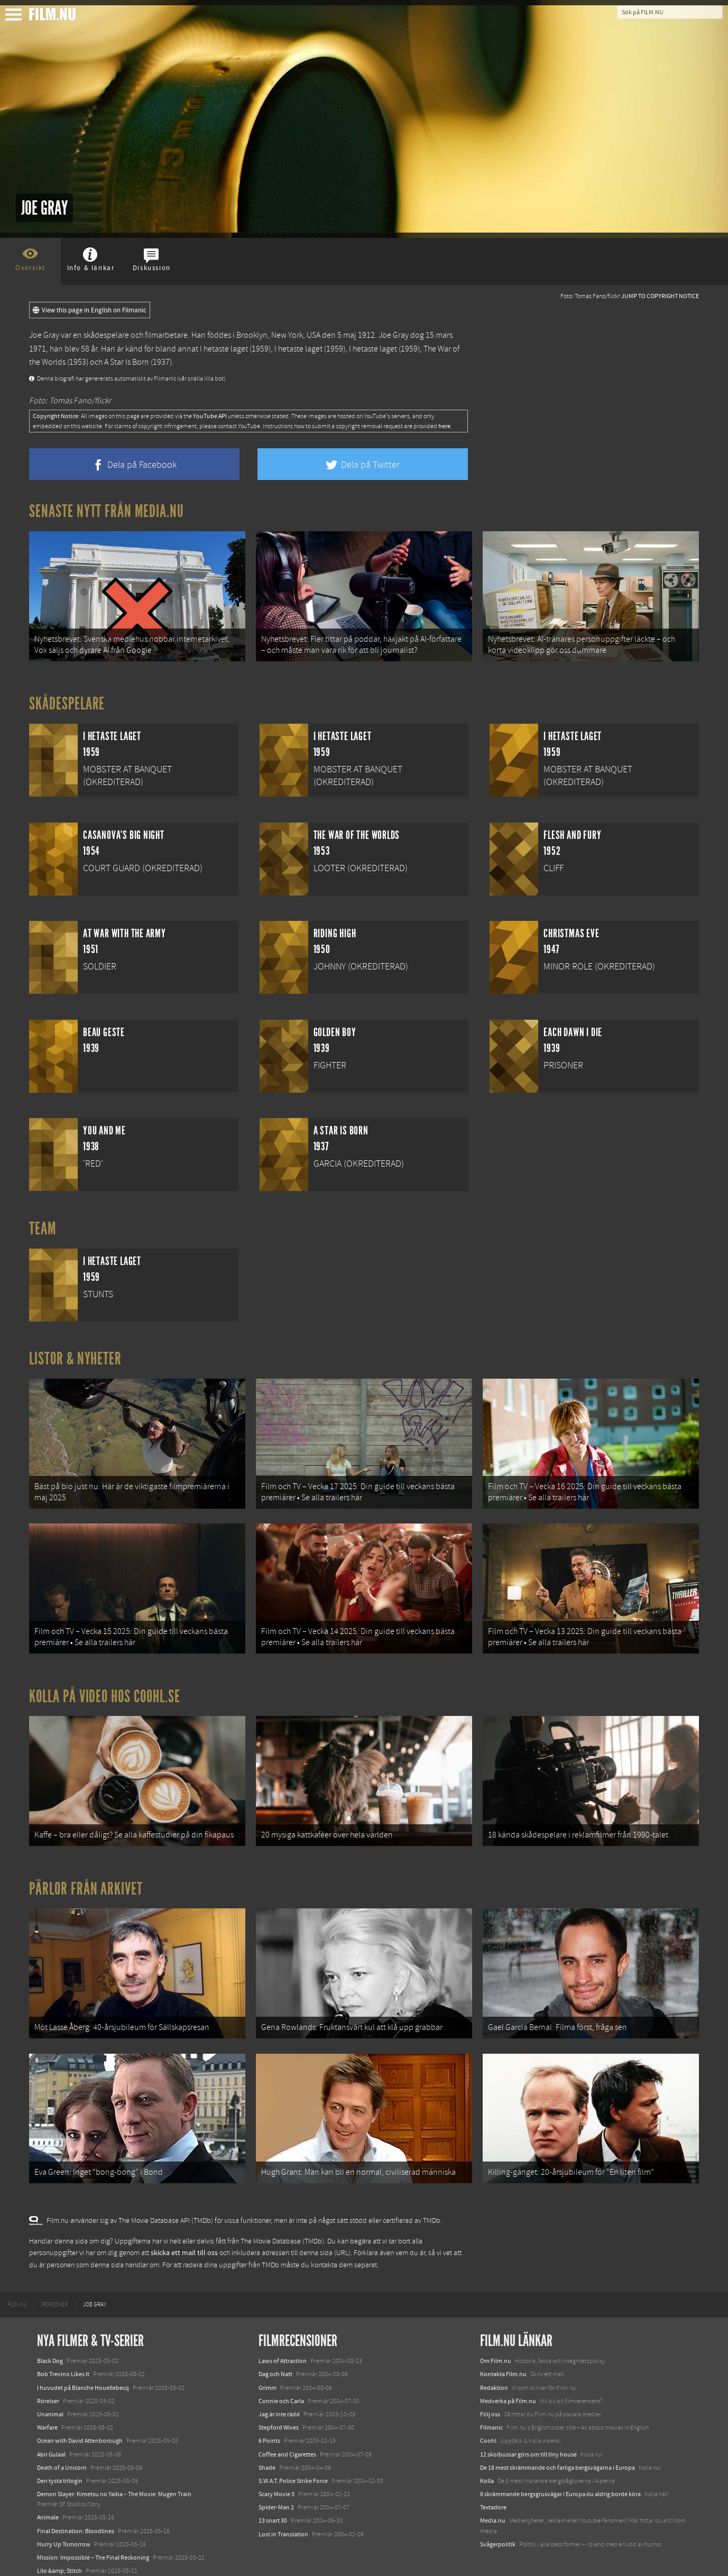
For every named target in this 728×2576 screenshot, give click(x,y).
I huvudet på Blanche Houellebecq (83, 2360)
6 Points (269, 2413)
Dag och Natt (275, 2347)
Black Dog (50, 2334)
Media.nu (492, 2493)
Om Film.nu (495, 2334)
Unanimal (50, 2386)
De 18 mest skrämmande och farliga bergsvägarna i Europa (557, 2440)
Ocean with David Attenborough (80, 2413)
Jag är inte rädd (279, 2386)
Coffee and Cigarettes (287, 2427)
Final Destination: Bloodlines (75, 2503)
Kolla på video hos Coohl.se (104, 1683)
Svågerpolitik (497, 2516)
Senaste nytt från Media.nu (106, 511)
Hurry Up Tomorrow (63, 2516)
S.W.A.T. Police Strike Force (293, 2453)
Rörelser (48, 2373)
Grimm (268, 2360)
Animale (48, 2490)
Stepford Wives (279, 2400)
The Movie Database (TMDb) (282, 2214)
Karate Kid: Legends (63, 2557)
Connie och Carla (281, 2373)
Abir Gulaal (51, 2427)
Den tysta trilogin (59, 2453)
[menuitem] (17, 2278)
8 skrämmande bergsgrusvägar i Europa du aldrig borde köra (560, 2467)
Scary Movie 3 (276, 2467)
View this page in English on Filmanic (89, 310)
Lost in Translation (283, 2506)
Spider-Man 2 (276, 2480)
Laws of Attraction (283, 2334)
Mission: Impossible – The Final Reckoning (93, 2530)
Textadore (493, 2480)
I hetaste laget (224, 349)
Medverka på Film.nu (508, 2373)
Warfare (47, 2400)
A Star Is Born (126, 362)
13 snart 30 (273, 2493)
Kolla (487, 2453)
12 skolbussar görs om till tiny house (528, 2427)
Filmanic (491, 2400)
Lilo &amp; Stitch (59, 2543)
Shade (267, 2440)
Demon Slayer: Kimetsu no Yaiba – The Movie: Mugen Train (114, 2467)
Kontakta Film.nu (503, 2347)
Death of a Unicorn (62, 2440)
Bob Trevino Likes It (63, 2347)
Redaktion (494, 2360)
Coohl (488, 2413)
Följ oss (490, 2386)
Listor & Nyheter (75, 1354)
